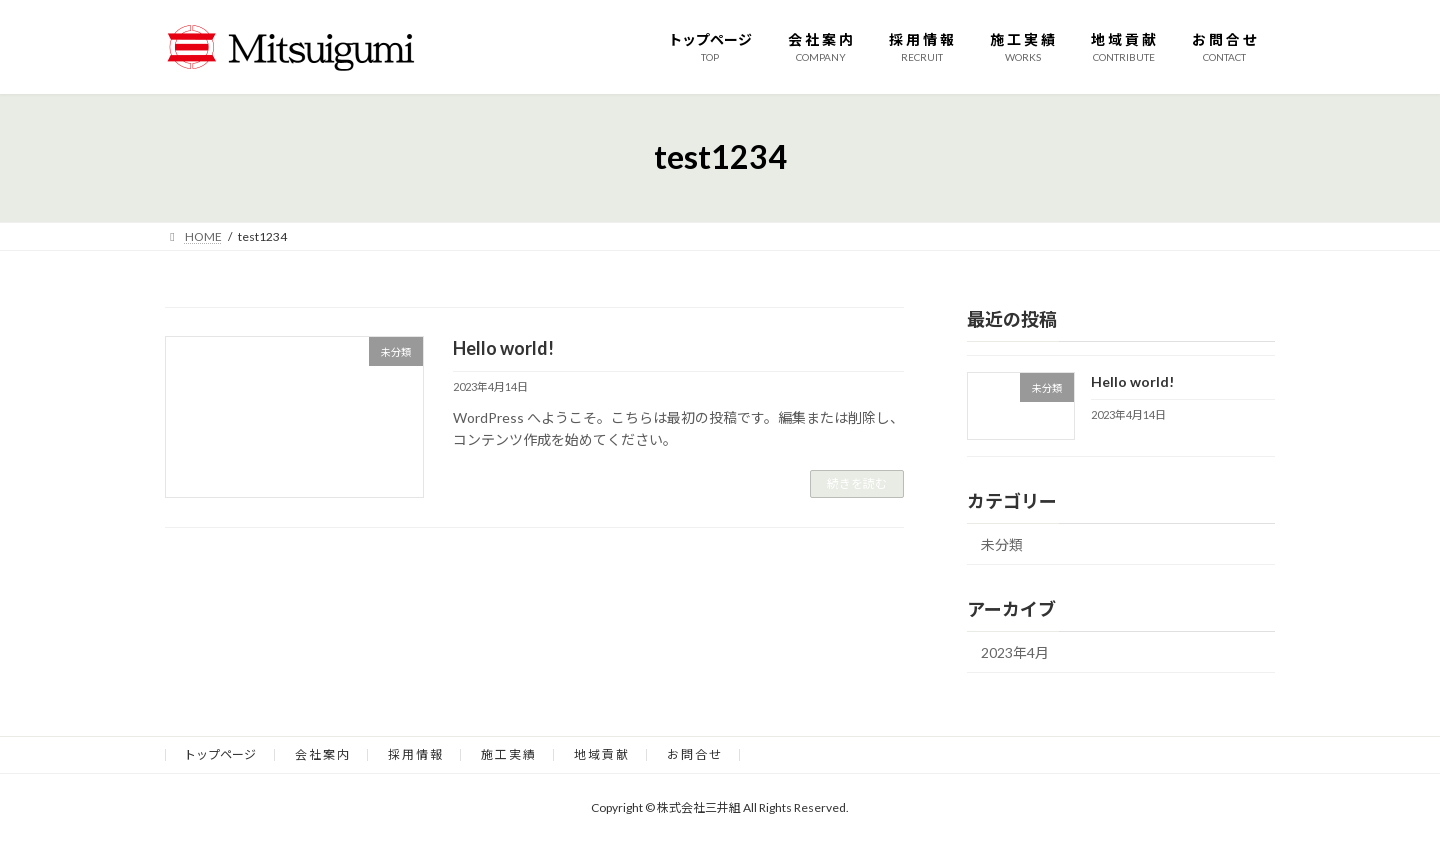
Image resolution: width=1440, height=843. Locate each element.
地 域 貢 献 (601, 754)
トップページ (220, 754)
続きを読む (857, 483)
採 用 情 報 (415, 754)
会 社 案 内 (322, 754)
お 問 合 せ (694, 754)
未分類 (1002, 544)
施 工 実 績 (508, 754)
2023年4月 (1015, 652)
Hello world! (503, 348)
